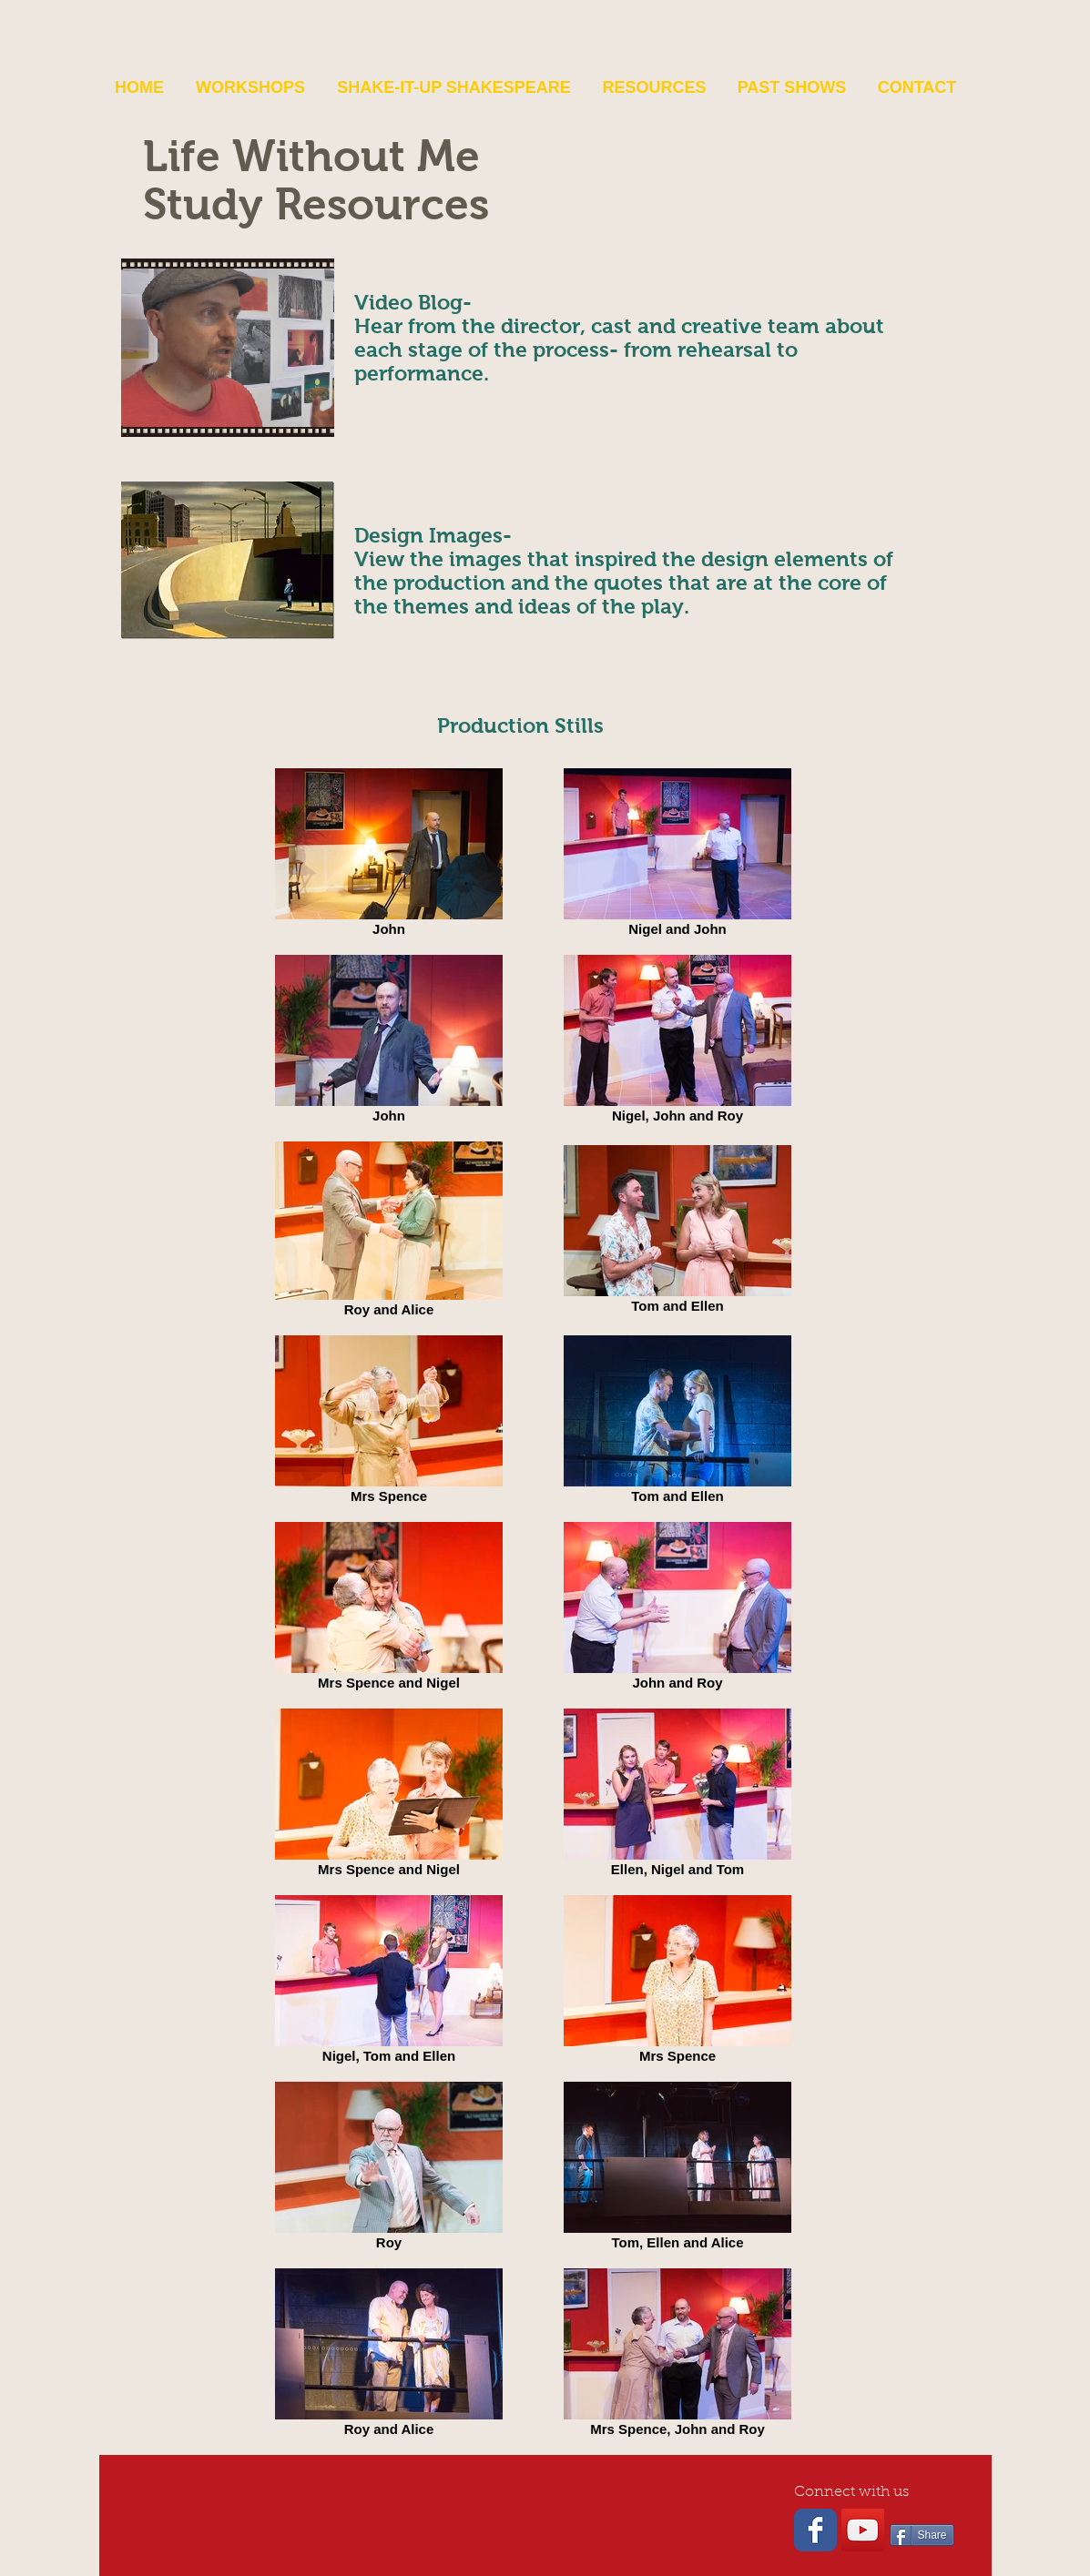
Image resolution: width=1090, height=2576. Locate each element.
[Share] (922, 2535)
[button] (250, 87)
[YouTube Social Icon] (862, 2530)
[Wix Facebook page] (815, 2530)
